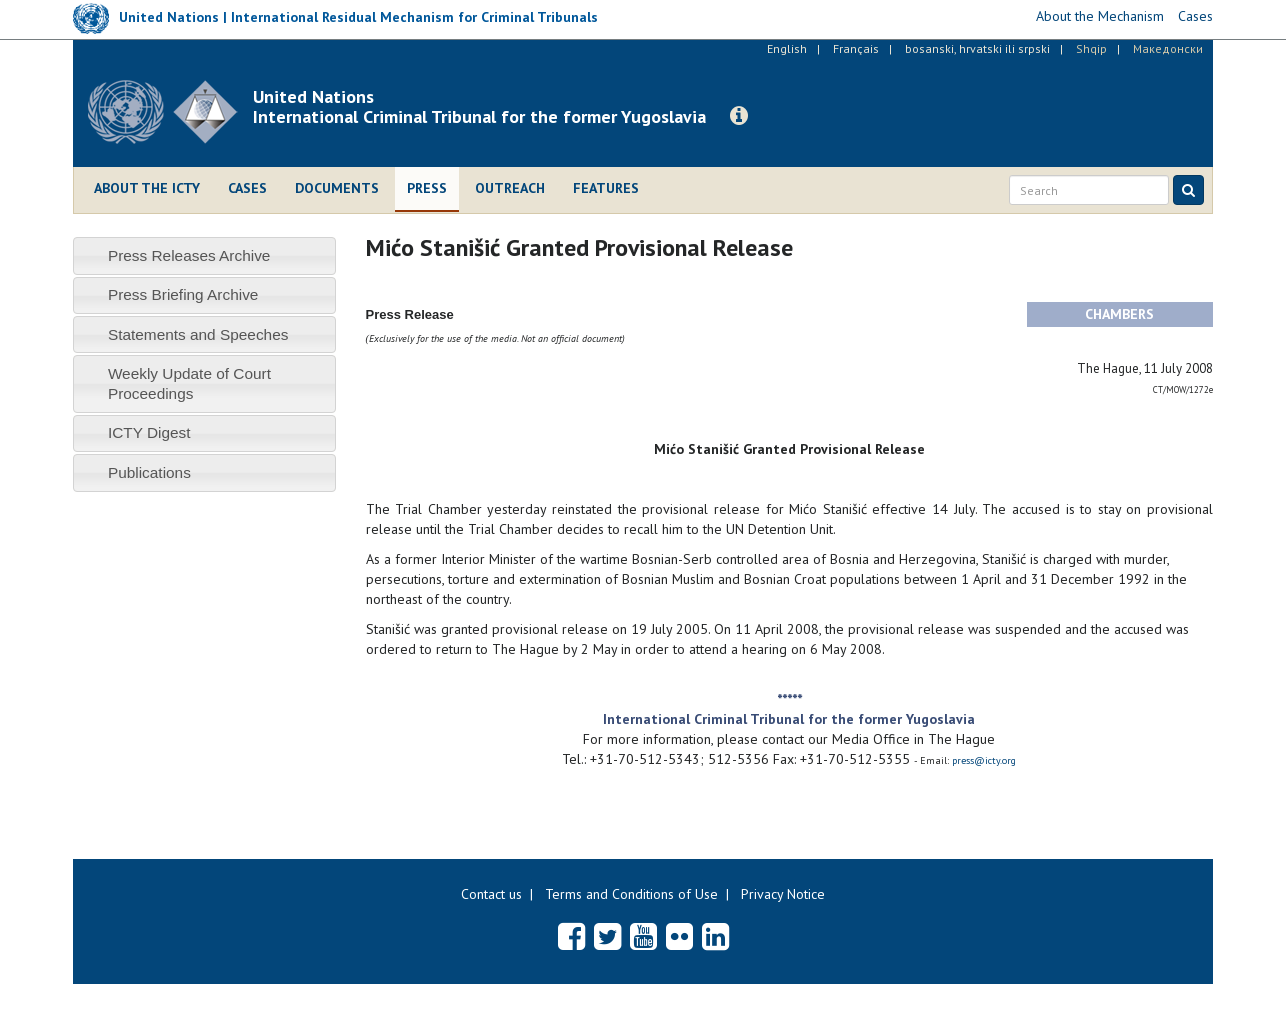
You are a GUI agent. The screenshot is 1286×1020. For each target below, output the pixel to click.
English (787, 48)
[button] (739, 116)
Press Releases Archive (189, 255)
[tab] (204, 255)
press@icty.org (984, 760)
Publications (149, 472)
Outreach (510, 188)
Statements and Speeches (198, 334)
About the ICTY (147, 188)
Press (427, 188)
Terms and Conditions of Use (631, 894)
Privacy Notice (783, 894)
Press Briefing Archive (183, 294)
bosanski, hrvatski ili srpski (977, 48)
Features (606, 188)
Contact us (491, 894)
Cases (247, 188)
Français (856, 48)
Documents (337, 188)
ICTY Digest (149, 432)
